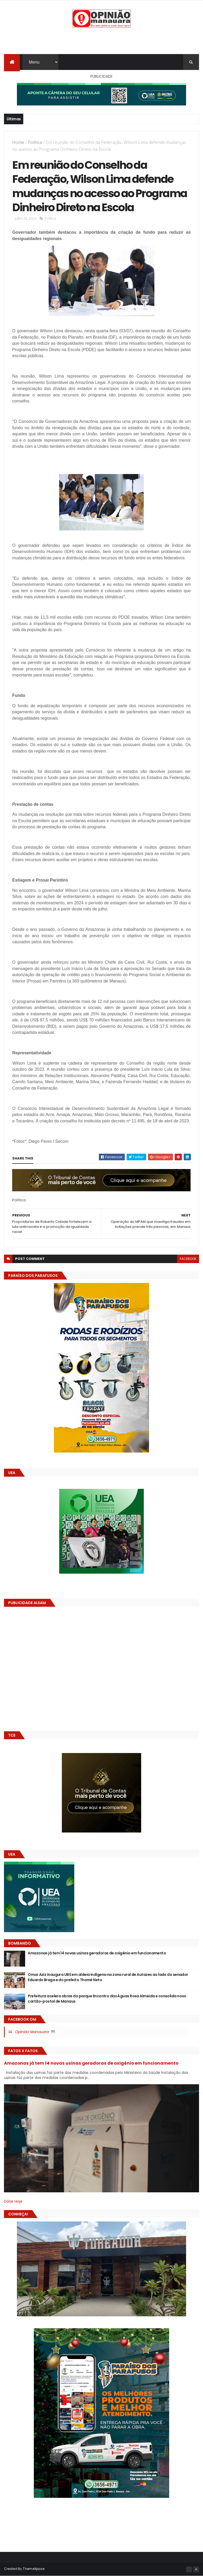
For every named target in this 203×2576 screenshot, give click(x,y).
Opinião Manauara (32, 2031)
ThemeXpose (33, 2568)
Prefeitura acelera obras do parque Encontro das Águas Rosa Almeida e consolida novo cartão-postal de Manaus (107, 1998)
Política (35, 142)
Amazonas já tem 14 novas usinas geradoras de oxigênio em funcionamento (97, 1953)
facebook (188, 1258)
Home (18, 142)
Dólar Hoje (13, 2201)
